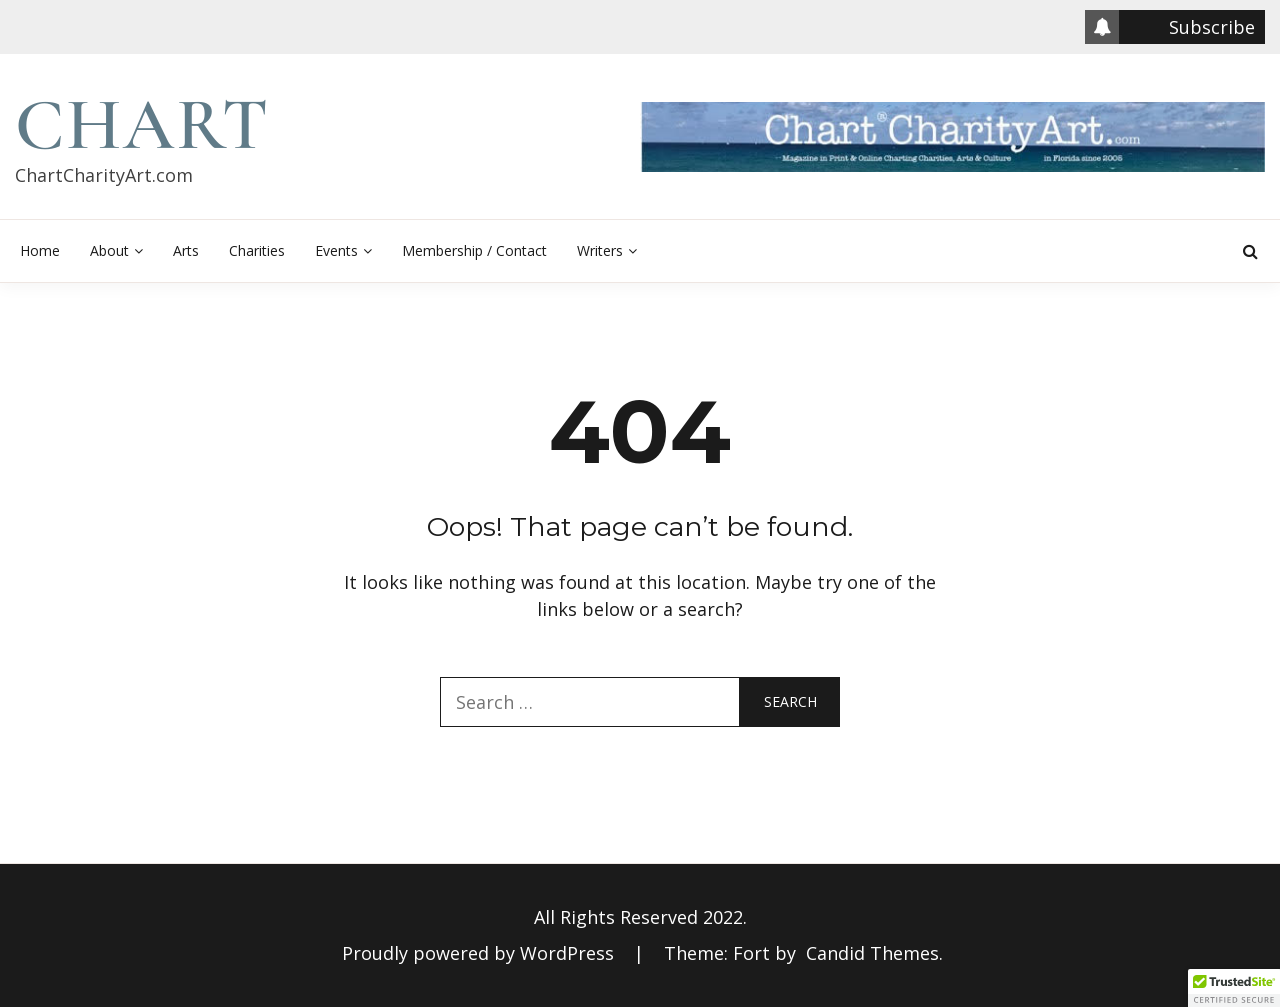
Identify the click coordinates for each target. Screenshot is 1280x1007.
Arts (186, 250)
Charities (257, 250)
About (109, 250)
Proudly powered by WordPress (480, 953)
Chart (142, 125)
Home (40, 250)
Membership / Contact (474, 250)
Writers (600, 250)
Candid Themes (872, 953)
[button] (1234, 988)
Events (336, 250)
